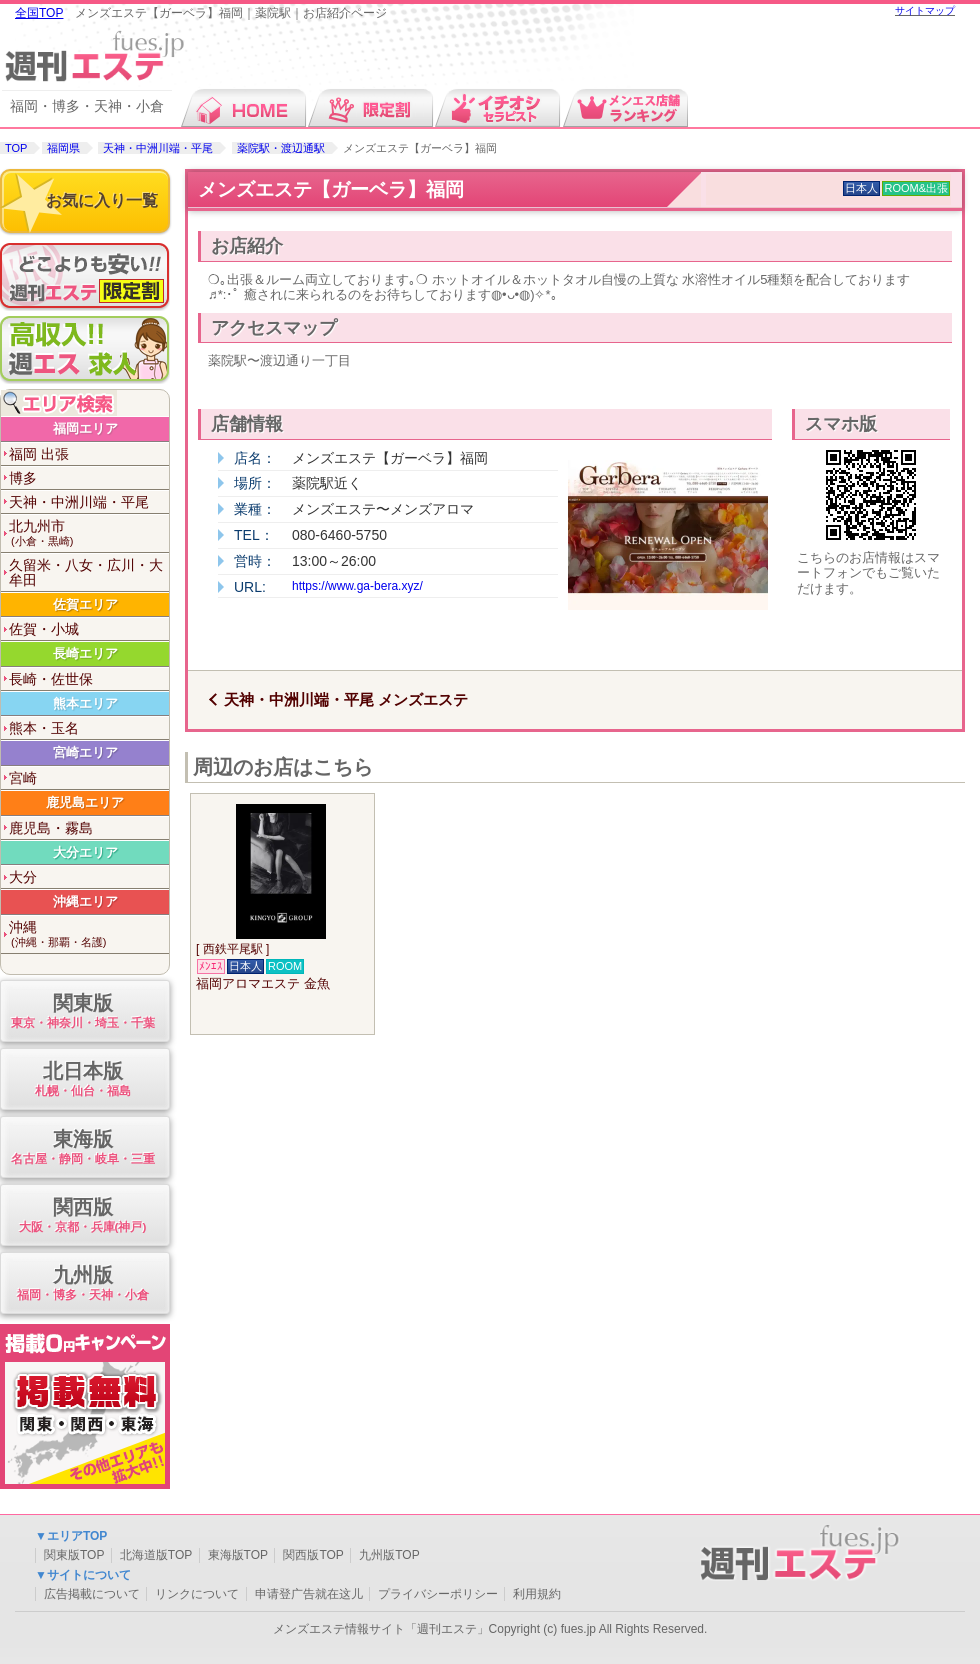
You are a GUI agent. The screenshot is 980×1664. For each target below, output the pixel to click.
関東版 (82, 1012)
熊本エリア (85, 703)
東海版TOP (238, 1555)
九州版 (82, 1284)
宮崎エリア (85, 752)
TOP (16, 148)
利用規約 (537, 1594)
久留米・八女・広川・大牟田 (86, 572)
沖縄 (89, 934)
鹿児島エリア (85, 802)
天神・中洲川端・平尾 (158, 148)
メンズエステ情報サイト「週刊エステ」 (381, 1629)
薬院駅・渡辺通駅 (281, 148)
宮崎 (23, 778)
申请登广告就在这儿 (309, 1594)
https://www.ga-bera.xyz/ (357, 586)
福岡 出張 (39, 454)
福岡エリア (85, 428)
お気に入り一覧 (102, 200)
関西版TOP (313, 1555)
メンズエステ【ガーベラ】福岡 (331, 189)
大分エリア (85, 852)
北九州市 (89, 533)
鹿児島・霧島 (51, 828)
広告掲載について (92, 1594)
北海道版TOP (156, 1555)
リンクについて (197, 1594)
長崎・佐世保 (51, 679)
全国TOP (39, 13)
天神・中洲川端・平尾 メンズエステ (346, 699)
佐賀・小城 (44, 629)
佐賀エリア (85, 604)
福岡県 (63, 148)
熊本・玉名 (44, 728)
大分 (23, 877)
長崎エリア (85, 653)
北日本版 (82, 1080)
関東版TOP (74, 1555)
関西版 (82, 1216)
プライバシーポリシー (438, 1594)
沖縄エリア (85, 901)
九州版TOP (389, 1555)
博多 (23, 478)
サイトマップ (925, 10)
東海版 (82, 1148)
